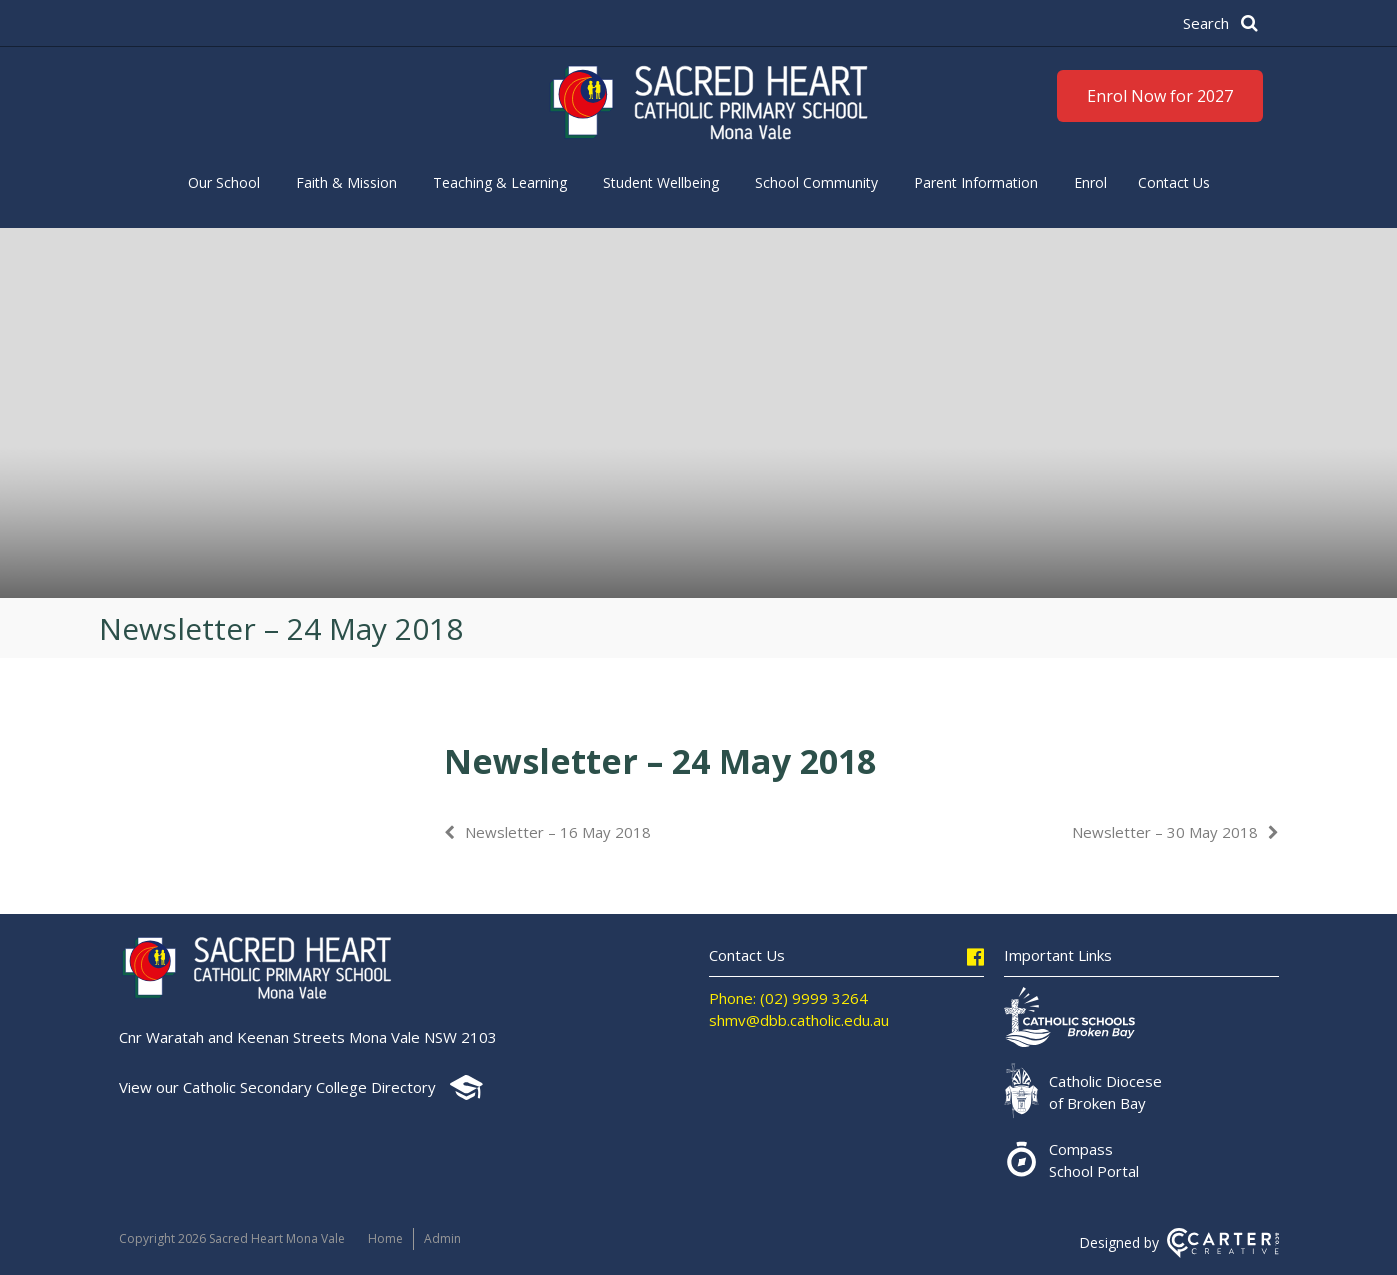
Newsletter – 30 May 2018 (1165, 832)
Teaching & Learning (500, 182)
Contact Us (1174, 182)
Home (385, 1238)
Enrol (1090, 182)
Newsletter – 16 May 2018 (558, 832)
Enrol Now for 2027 (1160, 96)
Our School (224, 182)
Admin (442, 1238)
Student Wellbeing (661, 182)
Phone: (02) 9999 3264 (788, 998)
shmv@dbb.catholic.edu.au (799, 1020)
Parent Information (976, 182)
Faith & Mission (346, 182)
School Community (816, 182)
